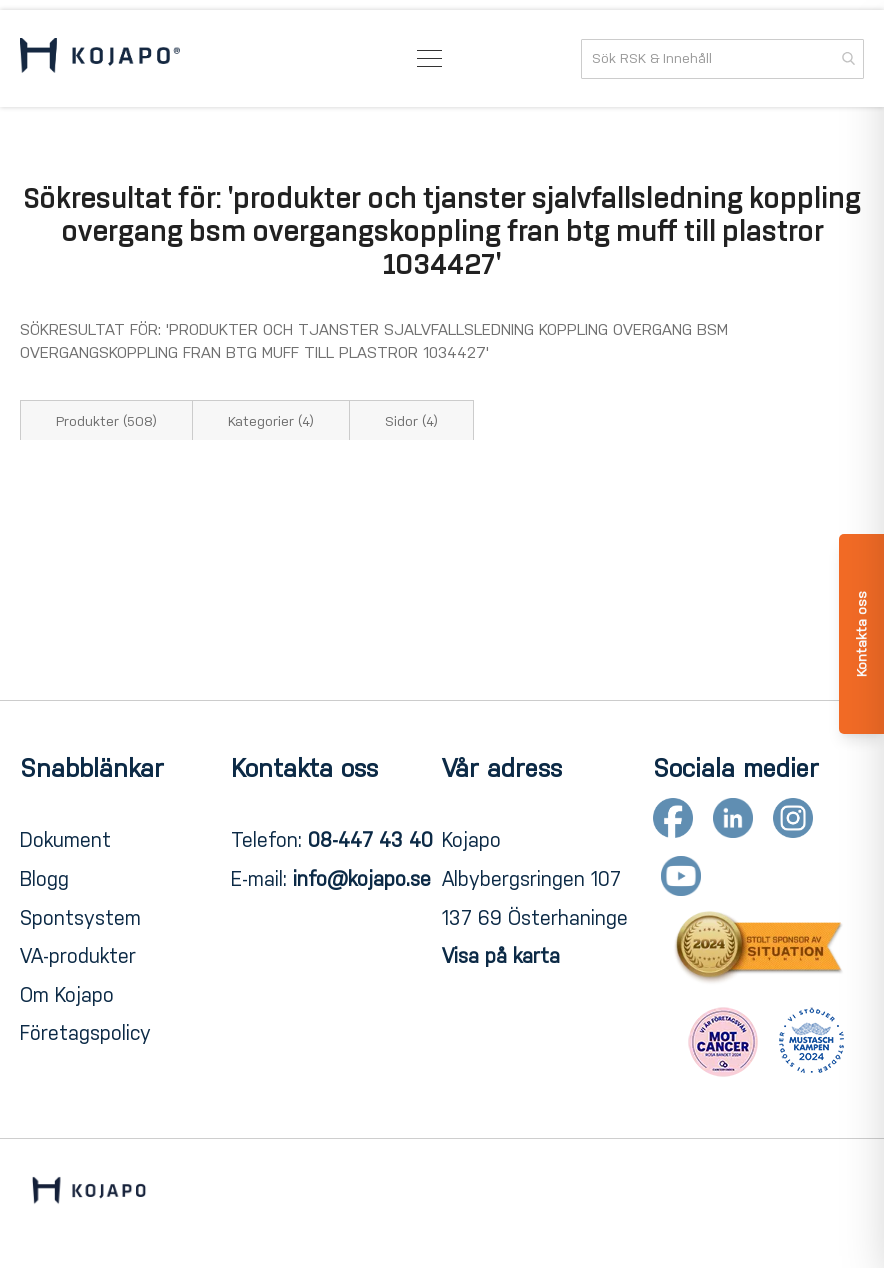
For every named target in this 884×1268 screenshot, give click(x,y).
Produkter (106, 421)
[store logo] (100, 59)
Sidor (411, 421)
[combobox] (722, 59)
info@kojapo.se (362, 879)
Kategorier (271, 421)
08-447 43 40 (370, 840)
